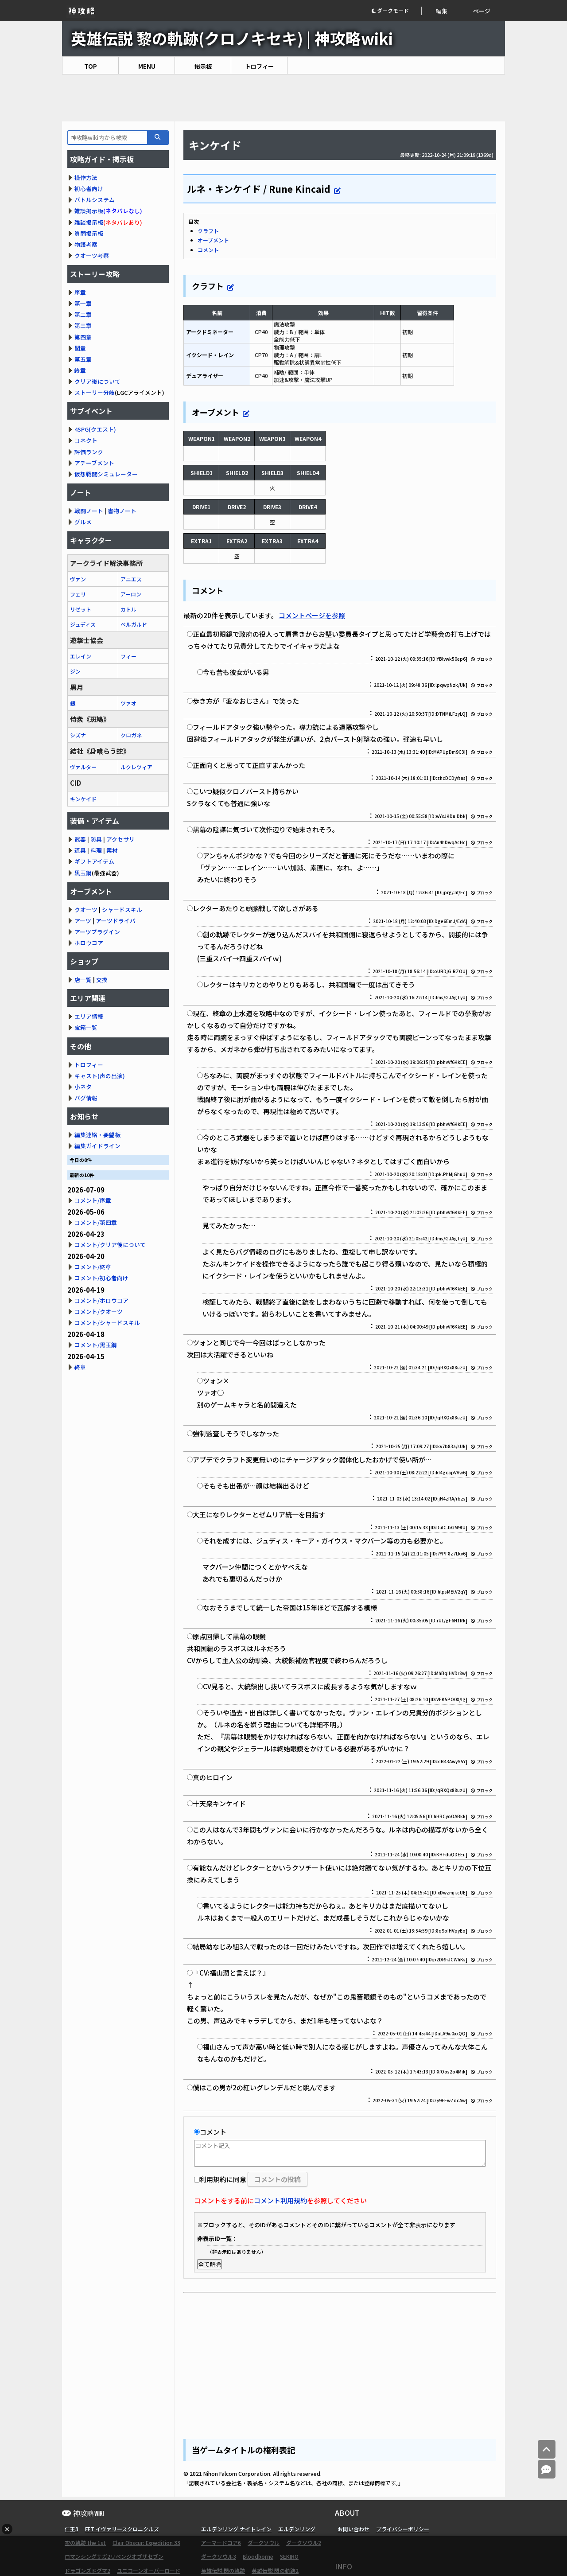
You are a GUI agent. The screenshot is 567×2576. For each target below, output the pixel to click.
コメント (208, 249)
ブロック (482, 659)
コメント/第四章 (95, 1222)
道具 (80, 850)
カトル (128, 609)
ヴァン (78, 579)
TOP (90, 66)
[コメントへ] (546, 2469)
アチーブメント (94, 463)
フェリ (78, 594)
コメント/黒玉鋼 (95, 1345)
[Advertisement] (283, 98)
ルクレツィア (136, 767)
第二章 (83, 314)
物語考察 (85, 244)
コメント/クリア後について (110, 1244)
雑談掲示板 (88, 211)
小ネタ (83, 1087)
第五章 (83, 359)
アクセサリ (120, 839)
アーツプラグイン (97, 932)
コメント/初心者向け (101, 1278)
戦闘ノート (88, 511)
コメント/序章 (92, 1200)
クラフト (208, 230)
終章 (80, 370)
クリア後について (97, 381)
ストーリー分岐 (94, 392)
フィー (128, 656)
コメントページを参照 (312, 615)
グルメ (83, 522)
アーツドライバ (116, 920)
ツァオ (128, 703)
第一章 (83, 303)
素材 (112, 850)
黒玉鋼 (83, 873)
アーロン (130, 594)
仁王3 (71, 2529)
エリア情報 (88, 1016)
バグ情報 (85, 1098)
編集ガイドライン (97, 1146)
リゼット (80, 609)
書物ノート (122, 511)
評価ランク (88, 452)
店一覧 (83, 979)
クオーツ (85, 909)
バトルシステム (94, 199)
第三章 (83, 325)
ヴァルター (83, 767)
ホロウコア (88, 943)
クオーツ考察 (91, 255)
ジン (75, 671)
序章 (80, 292)
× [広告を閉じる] (7, 2529)
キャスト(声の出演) (99, 1076)
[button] (396, 11)
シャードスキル (122, 909)
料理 (96, 850)
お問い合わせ (353, 2529)
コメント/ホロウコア (101, 1300)
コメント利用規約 (280, 2200)
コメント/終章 (92, 1267)
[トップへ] (546, 2449)
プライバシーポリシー (402, 2529)
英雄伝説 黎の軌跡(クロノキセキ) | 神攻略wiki (232, 38)
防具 (96, 839)
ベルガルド (133, 624)
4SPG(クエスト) (95, 429)
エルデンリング (296, 2529)
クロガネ (131, 735)
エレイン (80, 656)
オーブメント (213, 240)
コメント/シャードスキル (107, 1322)
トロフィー (259, 66)
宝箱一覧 (85, 1027)
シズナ (78, 735)
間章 (80, 348)
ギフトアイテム (94, 861)
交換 (102, 979)
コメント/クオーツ (98, 1311)
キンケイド (83, 799)
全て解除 (209, 2264)
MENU (146, 66)
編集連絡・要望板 (97, 1134)
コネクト (85, 440)
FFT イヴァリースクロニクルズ (122, 2529)
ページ (481, 11)
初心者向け (88, 188)
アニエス (131, 579)
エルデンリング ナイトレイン (236, 2529)
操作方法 (85, 177)
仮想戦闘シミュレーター (106, 474)
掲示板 (203, 66)
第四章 (83, 337)
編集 (441, 11)
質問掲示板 (88, 233)
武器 (80, 839)
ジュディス (83, 624)
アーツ (82, 920)
